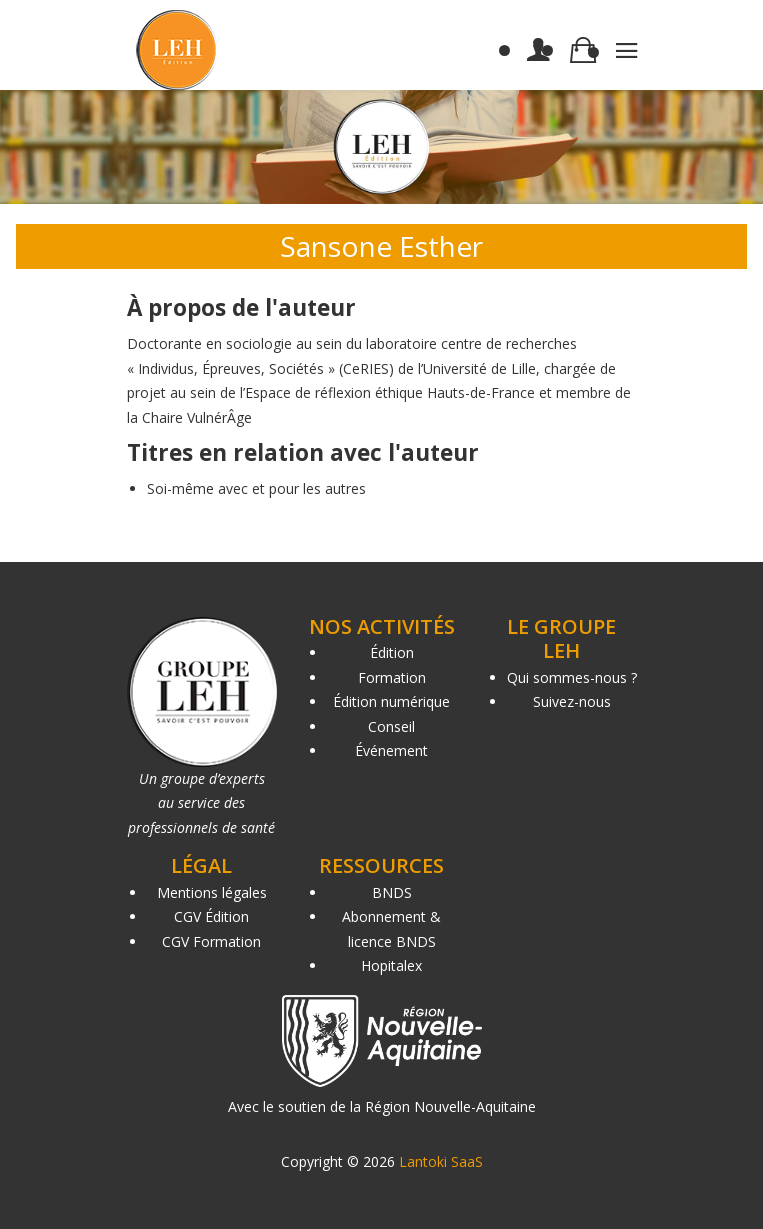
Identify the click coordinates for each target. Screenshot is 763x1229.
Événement (391, 750)
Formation (392, 677)
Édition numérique (391, 701)
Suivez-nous (572, 701)
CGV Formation (211, 941)
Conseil (391, 726)
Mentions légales (212, 892)
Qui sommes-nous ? (572, 677)
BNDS (392, 892)
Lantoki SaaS (441, 1161)
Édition (392, 652)
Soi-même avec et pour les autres (256, 488)
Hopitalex (391, 965)
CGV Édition (211, 916)
